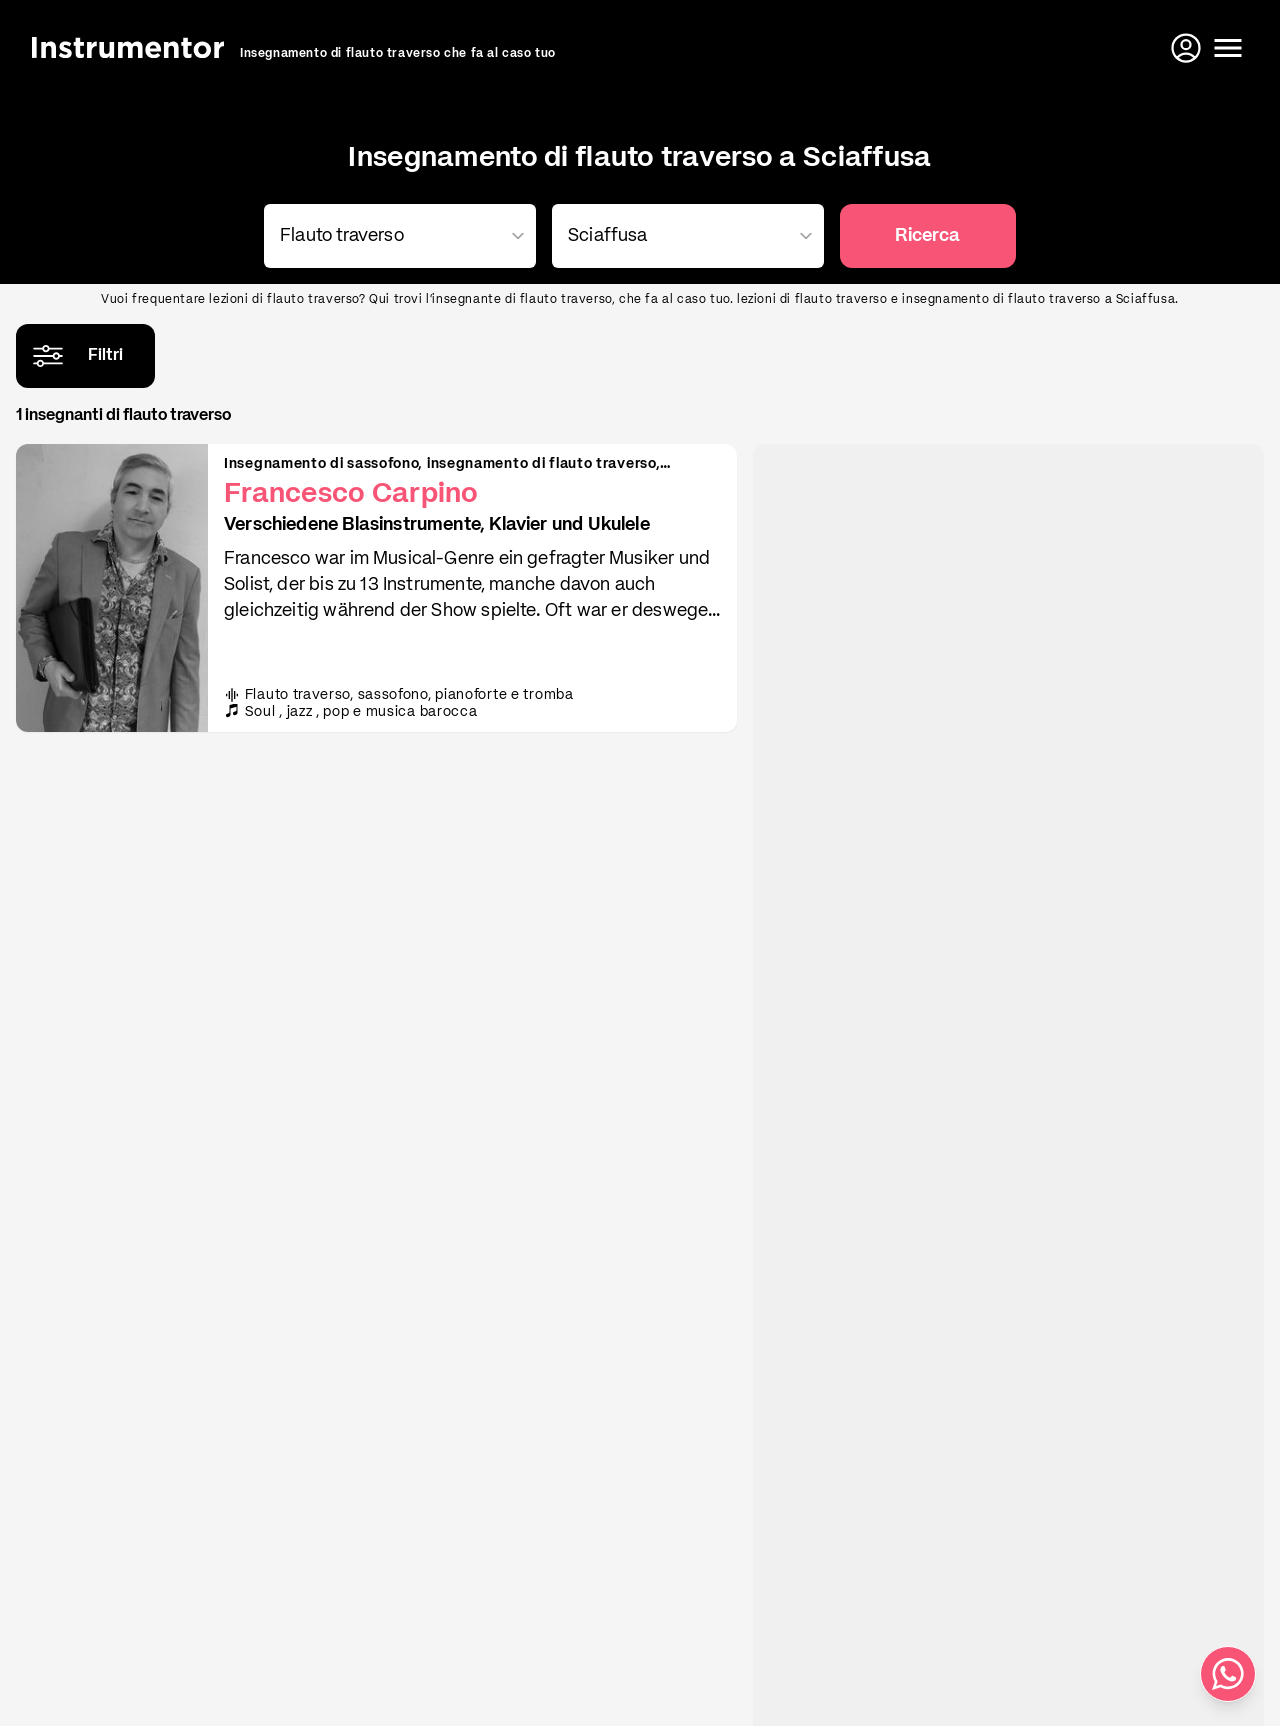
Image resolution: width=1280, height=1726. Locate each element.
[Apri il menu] (1228, 48)
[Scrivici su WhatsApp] (1228, 1674)
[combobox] (396, 236)
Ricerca (927, 236)
